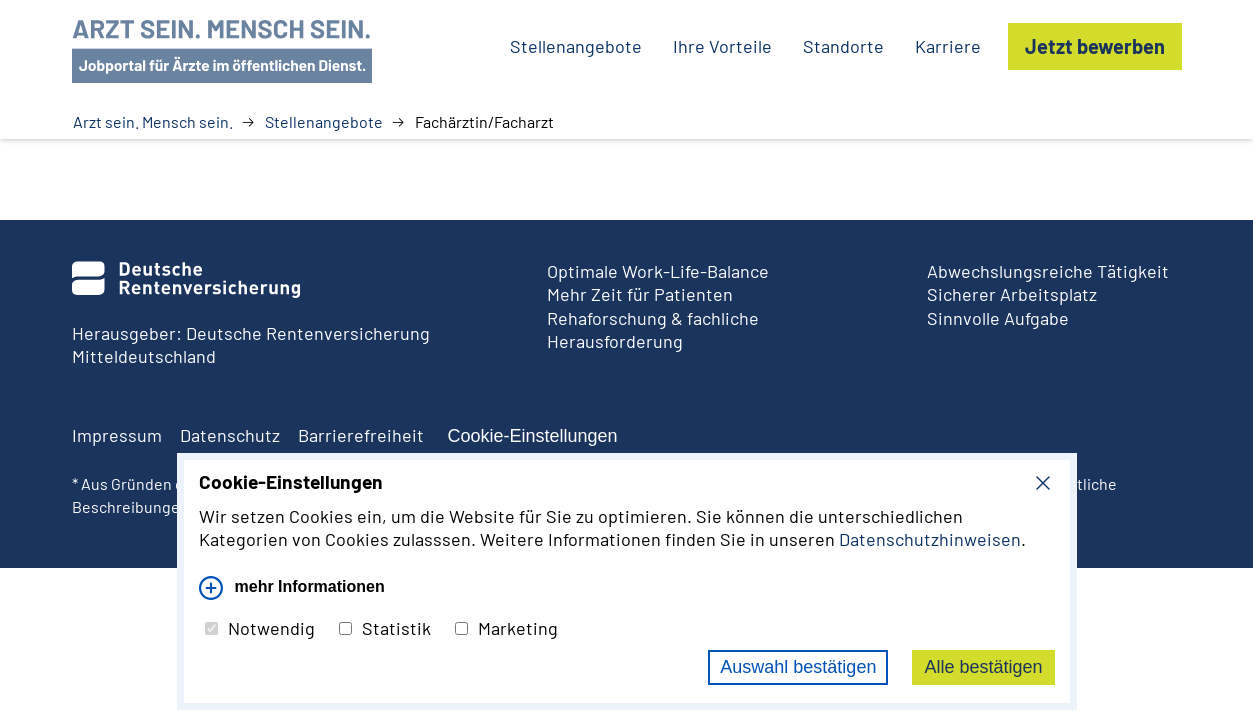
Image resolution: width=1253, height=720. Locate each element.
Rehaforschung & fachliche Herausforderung (653, 329)
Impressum (117, 435)
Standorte (843, 46)
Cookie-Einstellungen (533, 436)
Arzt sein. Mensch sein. (153, 122)
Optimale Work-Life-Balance (658, 271)
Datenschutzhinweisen (930, 539)
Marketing (506, 628)
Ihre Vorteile (722, 46)
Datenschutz (230, 435)
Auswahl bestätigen (798, 667)
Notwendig (260, 628)
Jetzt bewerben (1095, 46)
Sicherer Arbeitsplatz (1012, 294)
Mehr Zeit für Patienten (640, 294)
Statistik (385, 628)
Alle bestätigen (983, 667)
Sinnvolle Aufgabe (998, 318)
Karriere (948, 46)
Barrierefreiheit (361, 435)
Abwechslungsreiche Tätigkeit (1048, 271)
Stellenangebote (324, 122)
